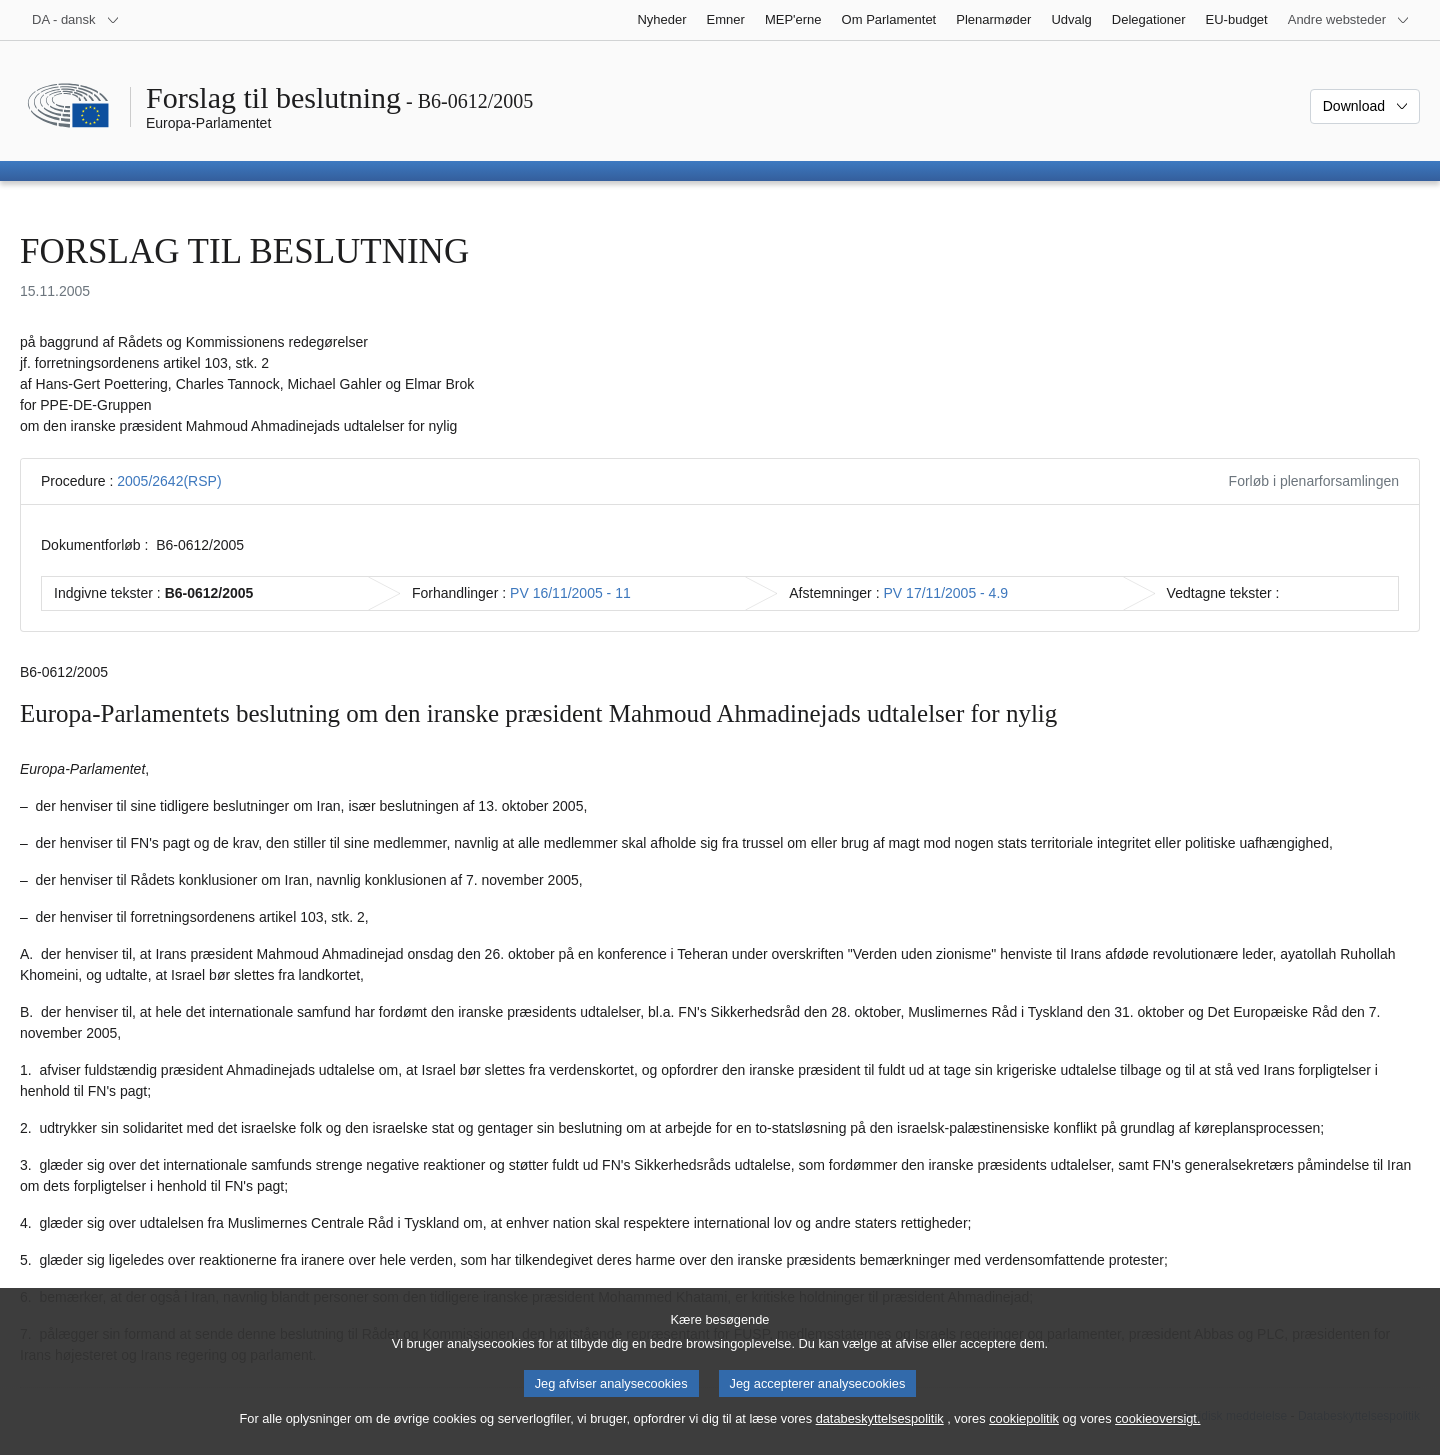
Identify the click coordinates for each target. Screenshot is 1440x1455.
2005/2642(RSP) (169, 481)
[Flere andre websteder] (1349, 20)
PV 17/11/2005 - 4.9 (946, 593)
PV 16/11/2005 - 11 (570, 593)
